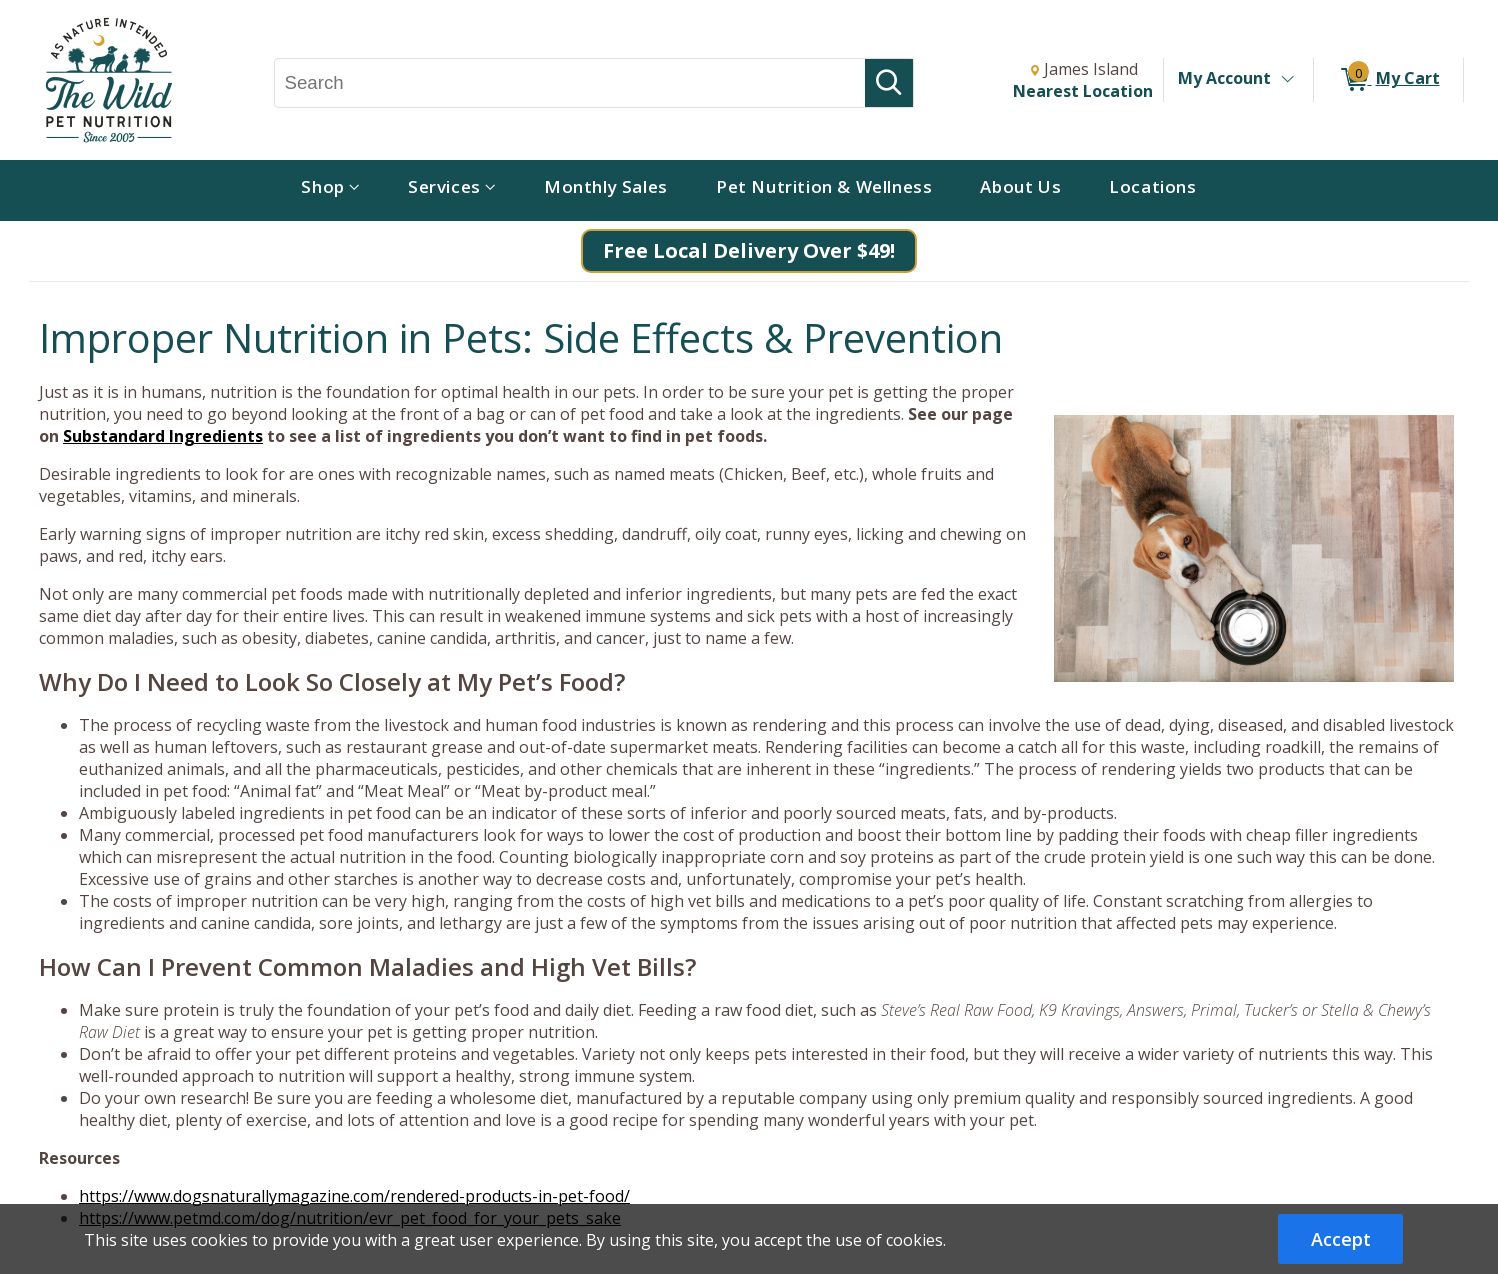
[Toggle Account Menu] (1287, 80)
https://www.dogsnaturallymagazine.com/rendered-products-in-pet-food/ (354, 1196)
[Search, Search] (570, 83)
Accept (1341, 1239)
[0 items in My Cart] (1388, 80)
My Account (1224, 78)
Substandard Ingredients (163, 436)
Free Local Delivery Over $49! (749, 250)
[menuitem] (330, 190)
